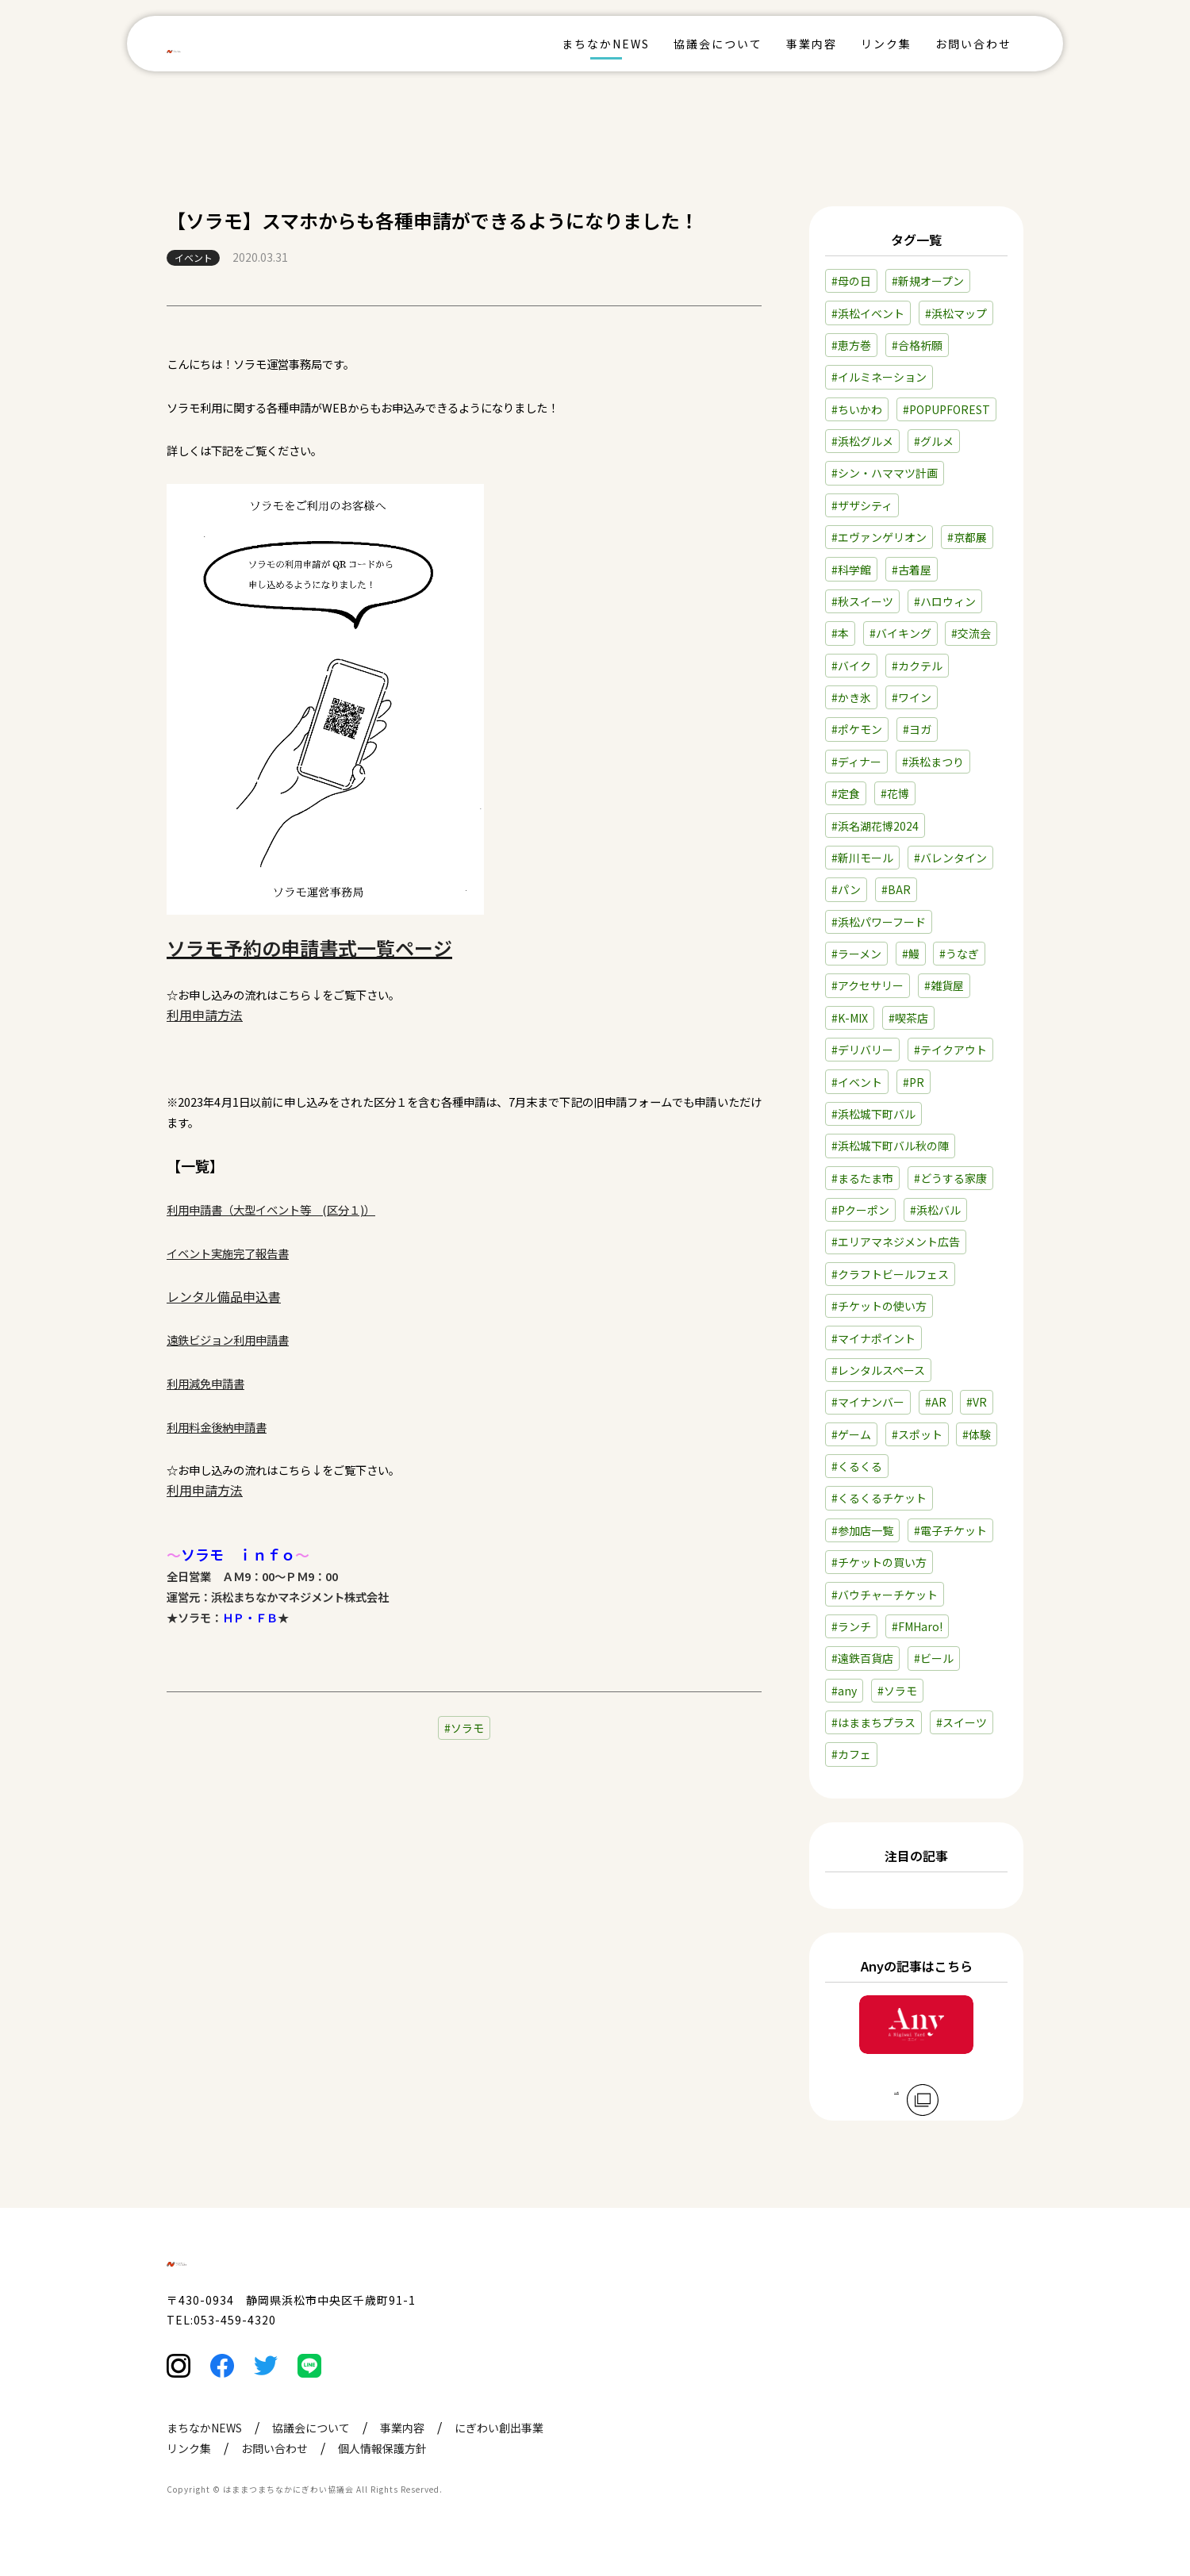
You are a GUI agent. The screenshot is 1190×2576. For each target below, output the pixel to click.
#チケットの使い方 (879, 1306)
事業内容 (811, 44)
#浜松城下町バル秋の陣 (890, 1146)
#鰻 (910, 954)
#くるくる (856, 1466)
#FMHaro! (917, 1626)
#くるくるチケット (879, 1498)
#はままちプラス (873, 1722)
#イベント (856, 1082)
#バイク (851, 666)
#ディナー (856, 762)
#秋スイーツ (862, 601)
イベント (194, 257)
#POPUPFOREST (946, 409)
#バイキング (900, 633)
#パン (846, 889)
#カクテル (917, 666)
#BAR (896, 889)
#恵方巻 (851, 345)
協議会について (718, 44)
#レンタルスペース (878, 1370)
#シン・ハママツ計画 (884, 473)
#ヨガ (917, 729)
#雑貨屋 (944, 985)
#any (844, 1691)
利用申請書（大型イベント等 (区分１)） (271, 1209)
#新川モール (862, 858)
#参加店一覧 (862, 1530)
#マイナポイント (873, 1338)
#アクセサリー (867, 985)
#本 (840, 633)
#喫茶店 (908, 1018)
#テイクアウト (950, 1050)
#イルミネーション (879, 377)
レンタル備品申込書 (224, 1296)
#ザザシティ (861, 505)
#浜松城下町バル (873, 1114)
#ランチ (851, 1626)
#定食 (845, 793)
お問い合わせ (973, 44)
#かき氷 (851, 697)
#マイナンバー (867, 1402)
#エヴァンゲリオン (879, 537)
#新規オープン (928, 281)
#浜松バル (935, 1210)
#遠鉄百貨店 (862, 1658)
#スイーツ (961, 1722)
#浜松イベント (867, 313)
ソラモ (467, 1728)
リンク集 (886, 44)
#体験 (976, 1434)
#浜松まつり (933, 762)
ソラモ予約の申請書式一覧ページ (309, 948)
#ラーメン (856, 954)
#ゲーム (851, 1434)
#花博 (895, 793)
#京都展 (967, 537)
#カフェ (851, 1754)
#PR (913, 1082)
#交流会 (971, 633)
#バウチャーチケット (884, 1595)
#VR (976, 1402)
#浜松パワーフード (878, 922)
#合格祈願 (917, 345)
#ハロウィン (945, 601)
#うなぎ (959, 954)
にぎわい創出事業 (499, 2460)
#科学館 (851, 570)
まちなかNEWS (606, 44)
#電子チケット (950, 1530)
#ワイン (911, 697)
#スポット (917, 1434)
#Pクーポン (860, 1210)
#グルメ (934, 441)
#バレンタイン (950, 858)
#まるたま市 (862, 1178)
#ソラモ (897, 1691)
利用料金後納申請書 (217, 1427)
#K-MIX (849, 1018)
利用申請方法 (205, 1014)
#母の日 (851, 281)
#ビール (934, 1658)
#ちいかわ (856, 409)
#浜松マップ (956, 313)
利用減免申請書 (205, 1383)
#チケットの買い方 (879, 1562)
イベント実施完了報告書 (228, 1253)
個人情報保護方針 (382, 2481)
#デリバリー (862, 1050)
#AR (935, 1402)
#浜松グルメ (862, 441)
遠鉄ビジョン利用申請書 (228, 1339)
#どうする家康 (950, 1178)
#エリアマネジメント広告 (895, 1242)
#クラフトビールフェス (890, 1274)
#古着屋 (911, 570)
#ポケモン (856, 729)
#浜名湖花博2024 (875, 826)
